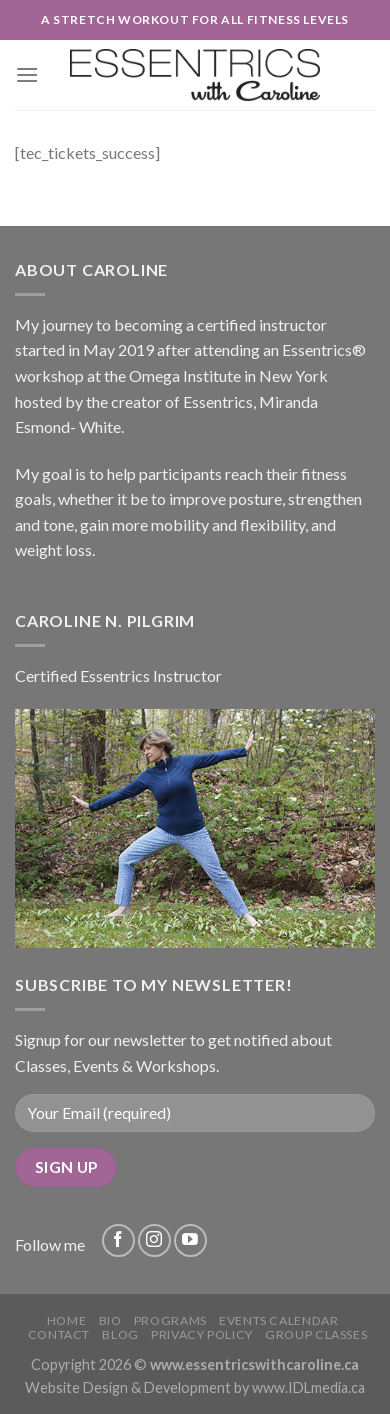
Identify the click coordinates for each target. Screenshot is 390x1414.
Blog (120, 1334)
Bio (110, 1320)
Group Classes (316, 1334)
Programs (170, 1320)
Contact (59, 1334)
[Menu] (27, 74)
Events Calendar (278, 1320)
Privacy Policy (202, 1334)
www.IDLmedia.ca (308, 1387)
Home (66, 1320)
